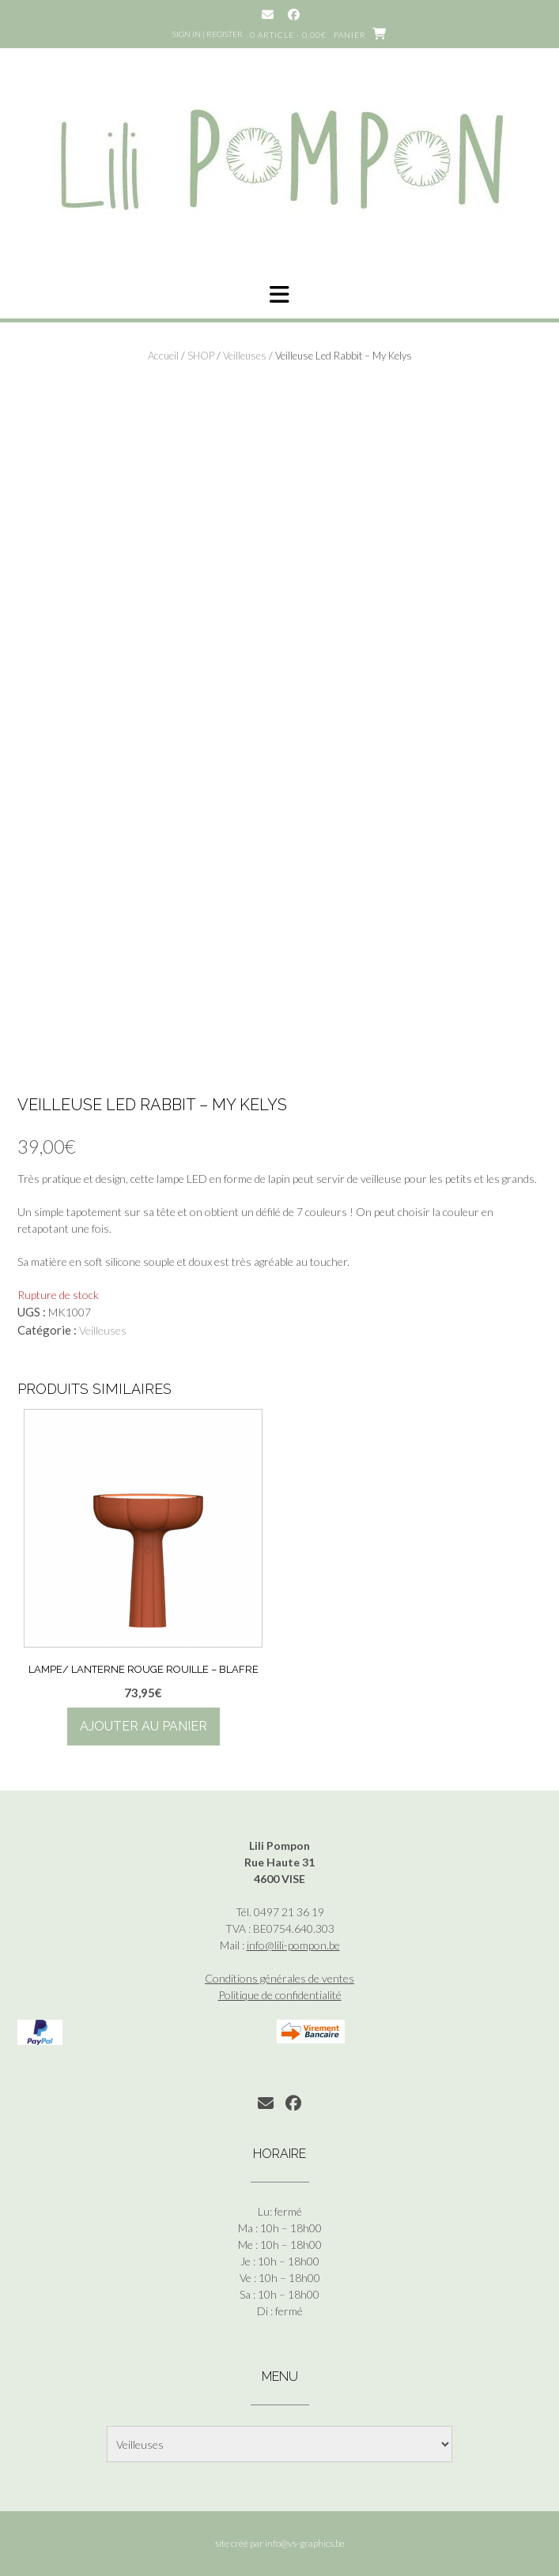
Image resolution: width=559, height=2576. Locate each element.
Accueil (163, 355)
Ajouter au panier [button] (143, 1726)
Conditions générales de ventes (279, 1978)
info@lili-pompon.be (293, 1945)
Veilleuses (244, 355)
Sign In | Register (207, 34)
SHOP (200, 355)
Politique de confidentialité (280, 1995)
